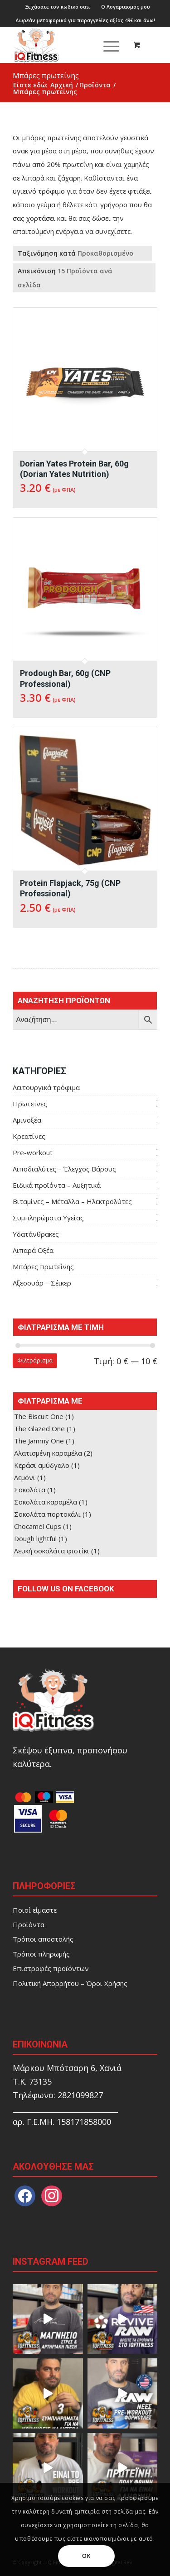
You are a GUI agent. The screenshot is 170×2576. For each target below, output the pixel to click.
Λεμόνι (24, 1477)
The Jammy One (39, 1440)
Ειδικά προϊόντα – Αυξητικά (57, 1185)
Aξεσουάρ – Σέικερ (42, 1282)
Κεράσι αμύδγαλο (41, 1465)
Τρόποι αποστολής (43, 1938)
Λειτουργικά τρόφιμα (46, 1087)
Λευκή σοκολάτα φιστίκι (51, 1550)
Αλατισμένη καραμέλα (48, 1452)
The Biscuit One (38, 1416)
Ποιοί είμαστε (35, 1909)
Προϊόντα (28, 1924)
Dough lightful (35, 1538)
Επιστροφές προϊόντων (51, 1968)
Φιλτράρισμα (35, 1360)
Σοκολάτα (29, 1489)
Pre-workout (33, 1152)
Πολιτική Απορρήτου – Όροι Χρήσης (70, 1983)
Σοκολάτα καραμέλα (45, 1501)
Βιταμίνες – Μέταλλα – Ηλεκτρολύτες (72, 1201)
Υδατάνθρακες (36, 1233)
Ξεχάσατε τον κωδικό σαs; (57, 6)
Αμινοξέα (27, 1119)
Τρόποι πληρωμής (41, 1953)
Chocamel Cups (37, 1526)
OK (86, 2556)
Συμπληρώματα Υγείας (48, 1217)
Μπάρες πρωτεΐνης (43, 1266)
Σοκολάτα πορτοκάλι (47, 1514)
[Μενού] (106, 45)
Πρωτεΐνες (30, 1103)
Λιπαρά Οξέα (33, 1250)
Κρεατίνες (29, 1136)
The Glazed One (39, 1428)
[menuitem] (57, 7)
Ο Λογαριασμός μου (125, 6)
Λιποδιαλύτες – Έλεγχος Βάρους (64, 1168)
